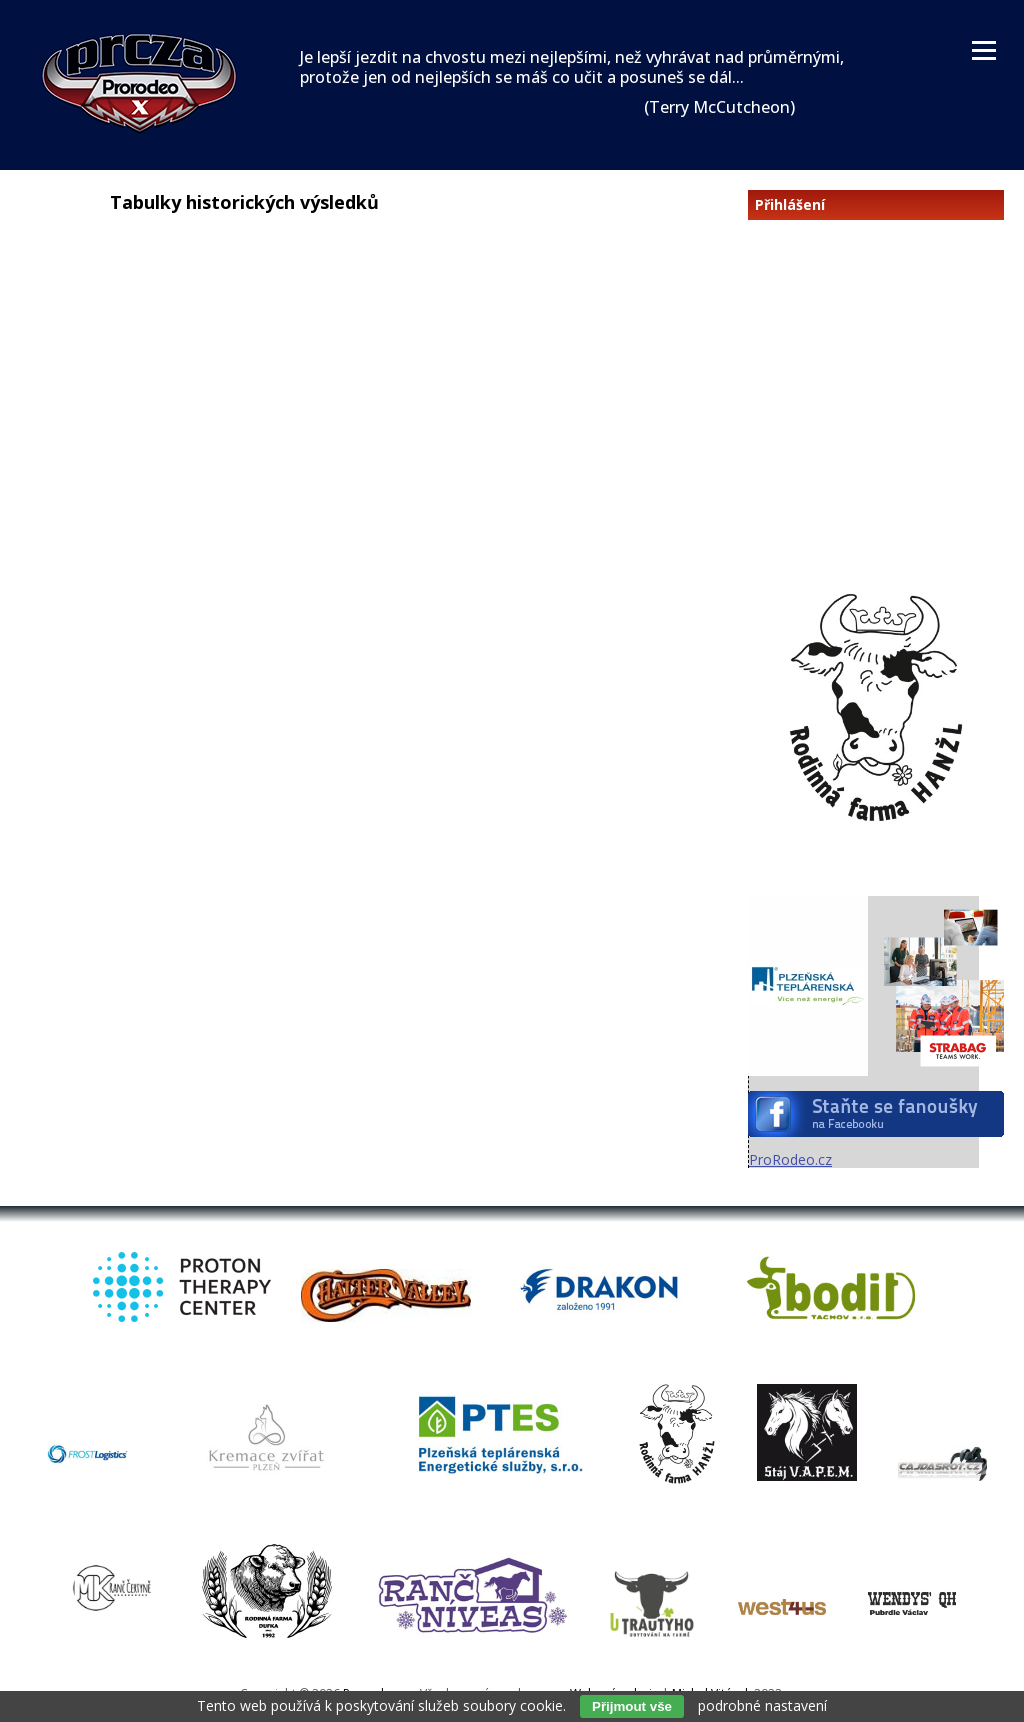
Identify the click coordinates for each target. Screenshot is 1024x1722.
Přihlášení (790, 205)
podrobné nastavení (762, 1705)
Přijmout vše (632, 1706)
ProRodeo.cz (790, 1159)
